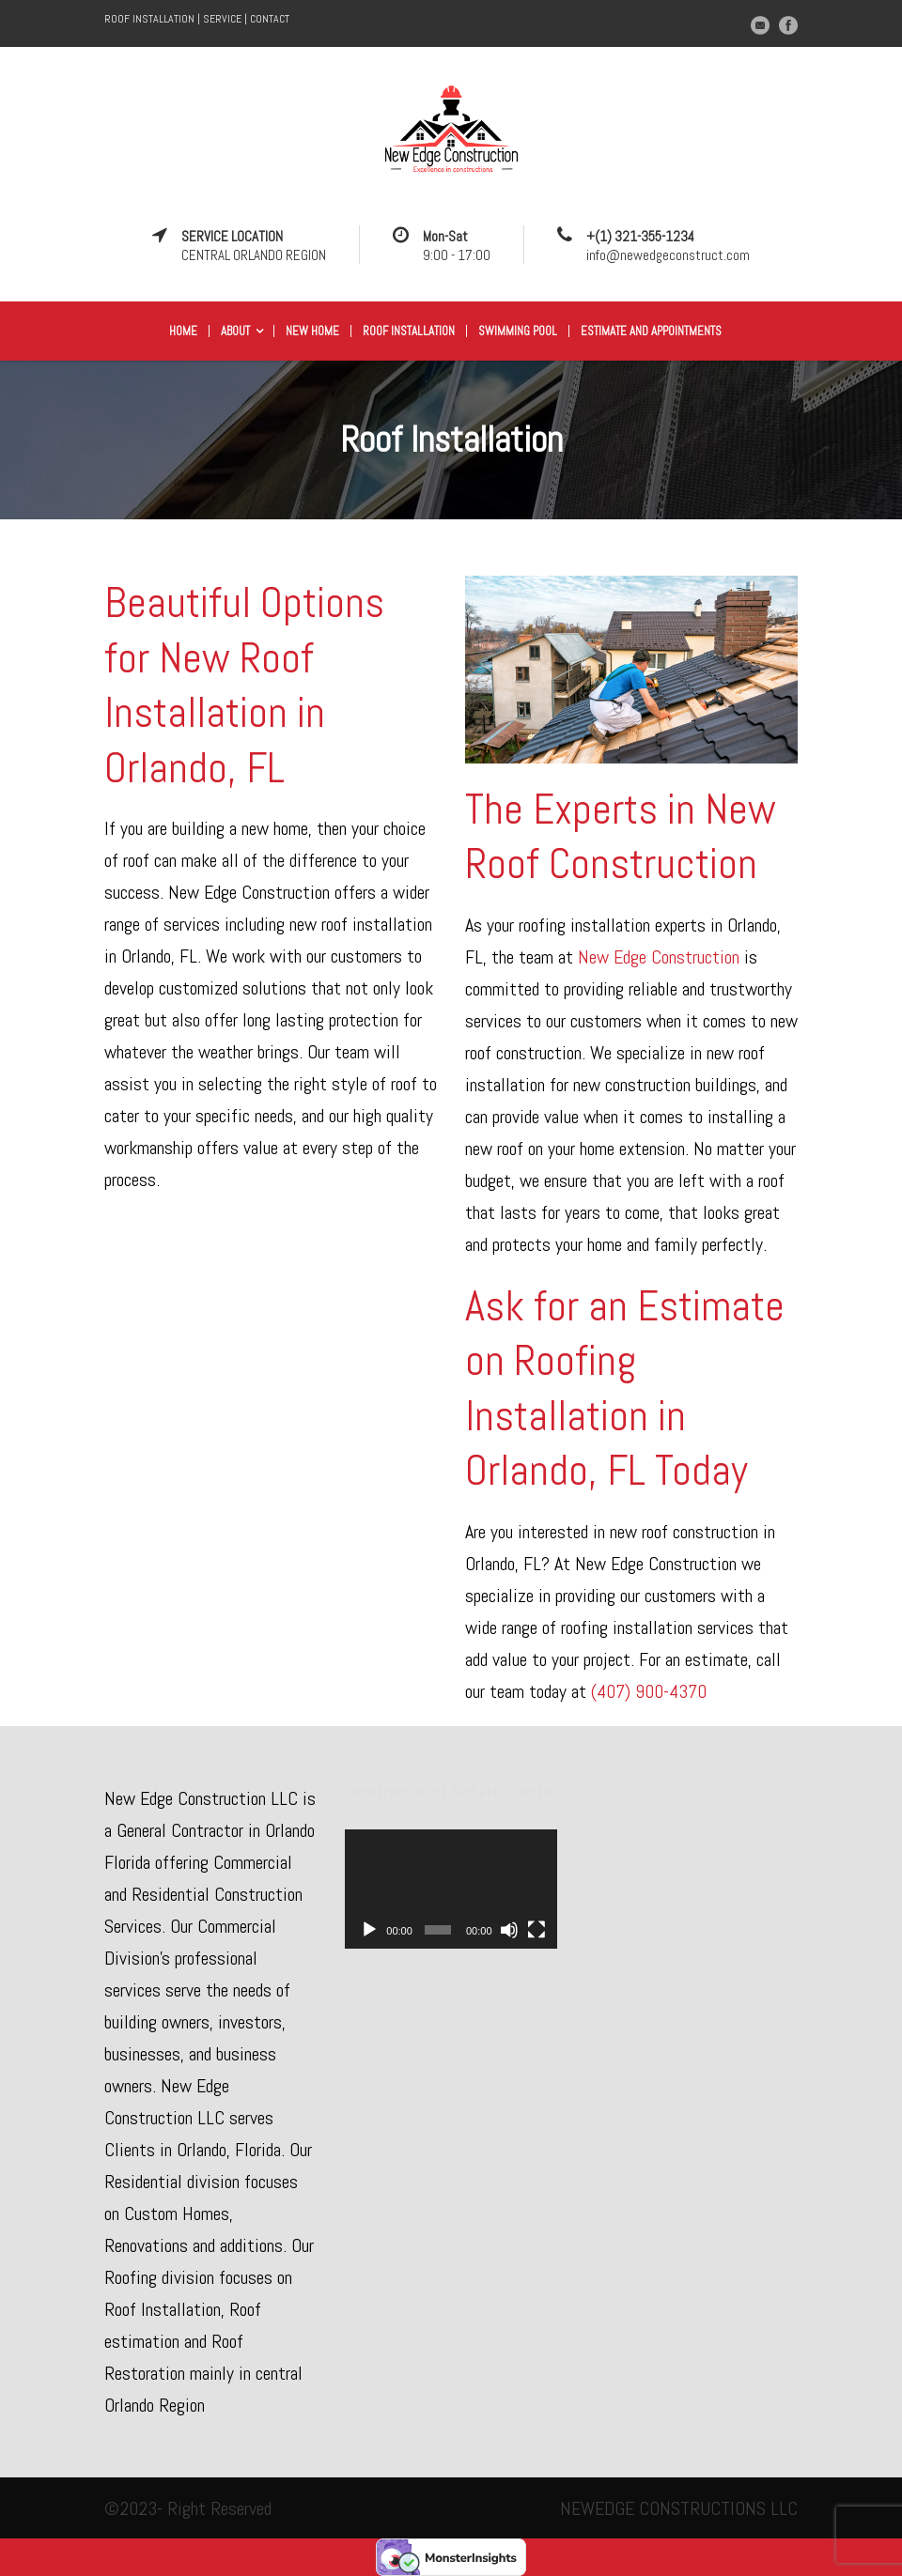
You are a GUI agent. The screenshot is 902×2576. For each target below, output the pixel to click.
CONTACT (269, 18)
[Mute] (509, 1929)
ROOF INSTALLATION (149, 18)
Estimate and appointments (651, 331)
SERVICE (222, 18)
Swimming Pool (517, 331)
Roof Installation (409, 331)
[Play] (369, 1929)
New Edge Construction (661, 957)
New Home (312, 331)
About (235, 331)
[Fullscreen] (536, 1929)
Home (183, 331)
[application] (451, 1889)
